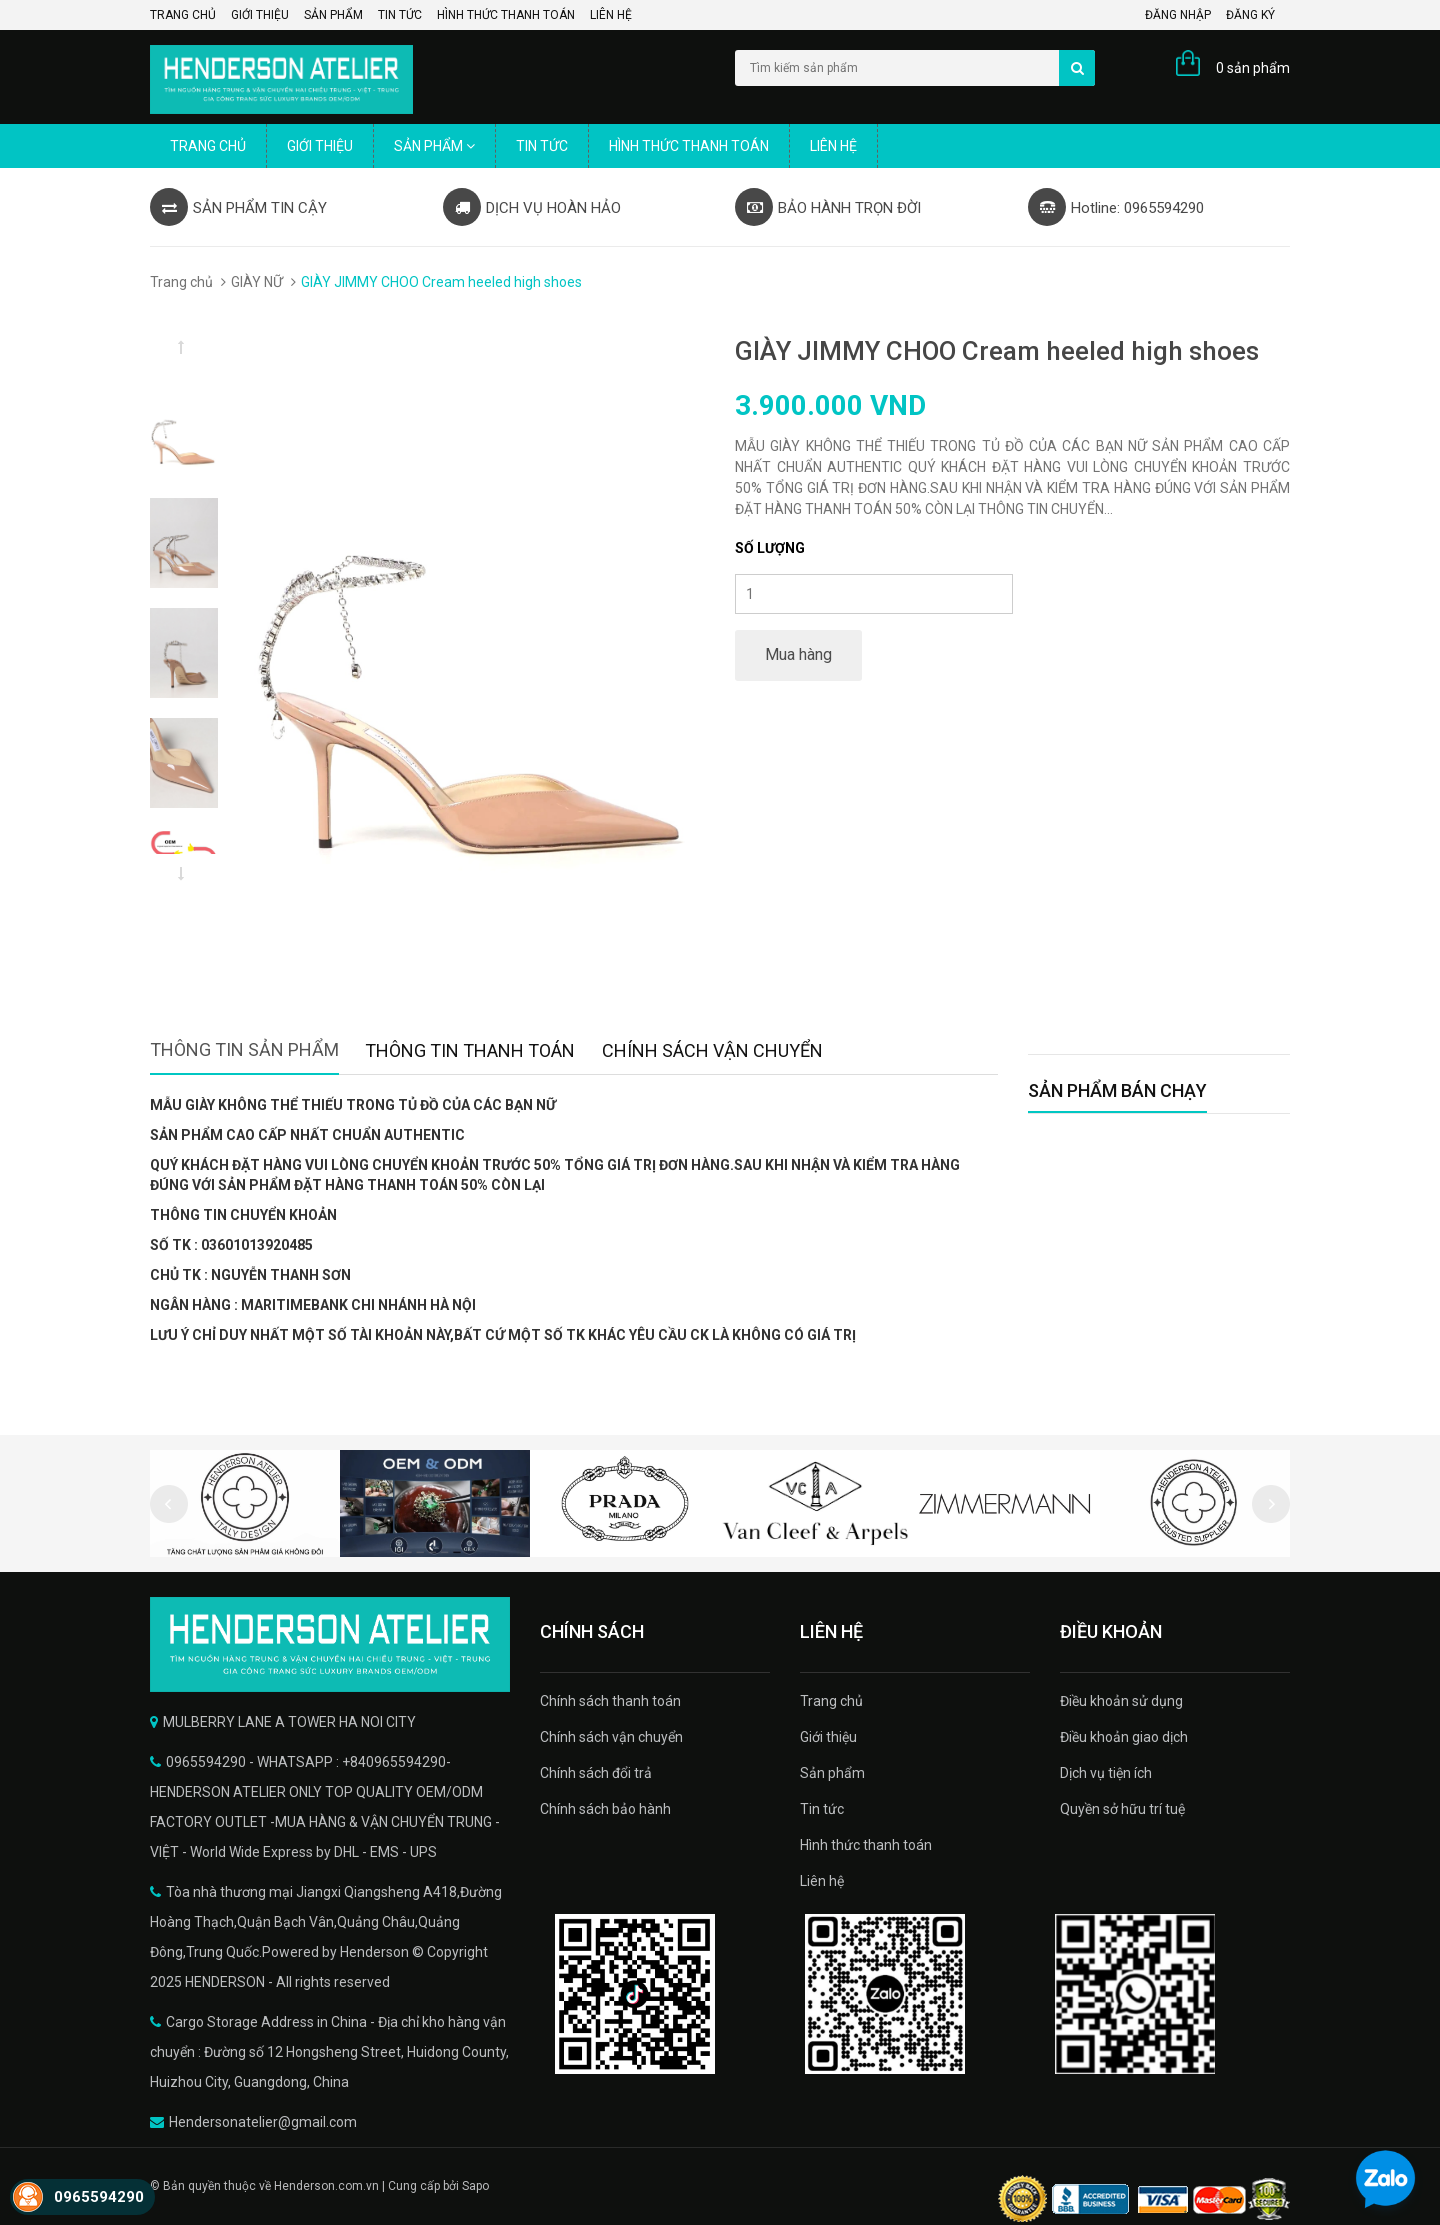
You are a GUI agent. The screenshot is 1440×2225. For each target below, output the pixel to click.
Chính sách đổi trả (596, 1773)
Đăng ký (1250, 15)
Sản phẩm (333, 15)
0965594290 (99, 2197)
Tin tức (400, 15)
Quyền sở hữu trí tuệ (1122, 1809)
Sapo (475, 2186)
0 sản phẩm (1253, 68)
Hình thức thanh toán (506, 15)
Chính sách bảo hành (605, 1809)
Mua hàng (798, 654)
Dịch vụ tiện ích (1106, 1773)
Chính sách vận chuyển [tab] (712, 1050)
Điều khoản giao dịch (1124, 1737)
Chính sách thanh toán (610, 1701)
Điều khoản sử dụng (1121, 1701)
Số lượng (770, 548)
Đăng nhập (1178, 15)
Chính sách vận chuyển (611, 1737)
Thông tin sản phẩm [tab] (244, 1049)
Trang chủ (183, 15)
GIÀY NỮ (257, 282)
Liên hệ (611, 15)
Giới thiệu (260, 15)
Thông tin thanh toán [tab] (470, 1050)
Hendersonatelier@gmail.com (263, 2122)
